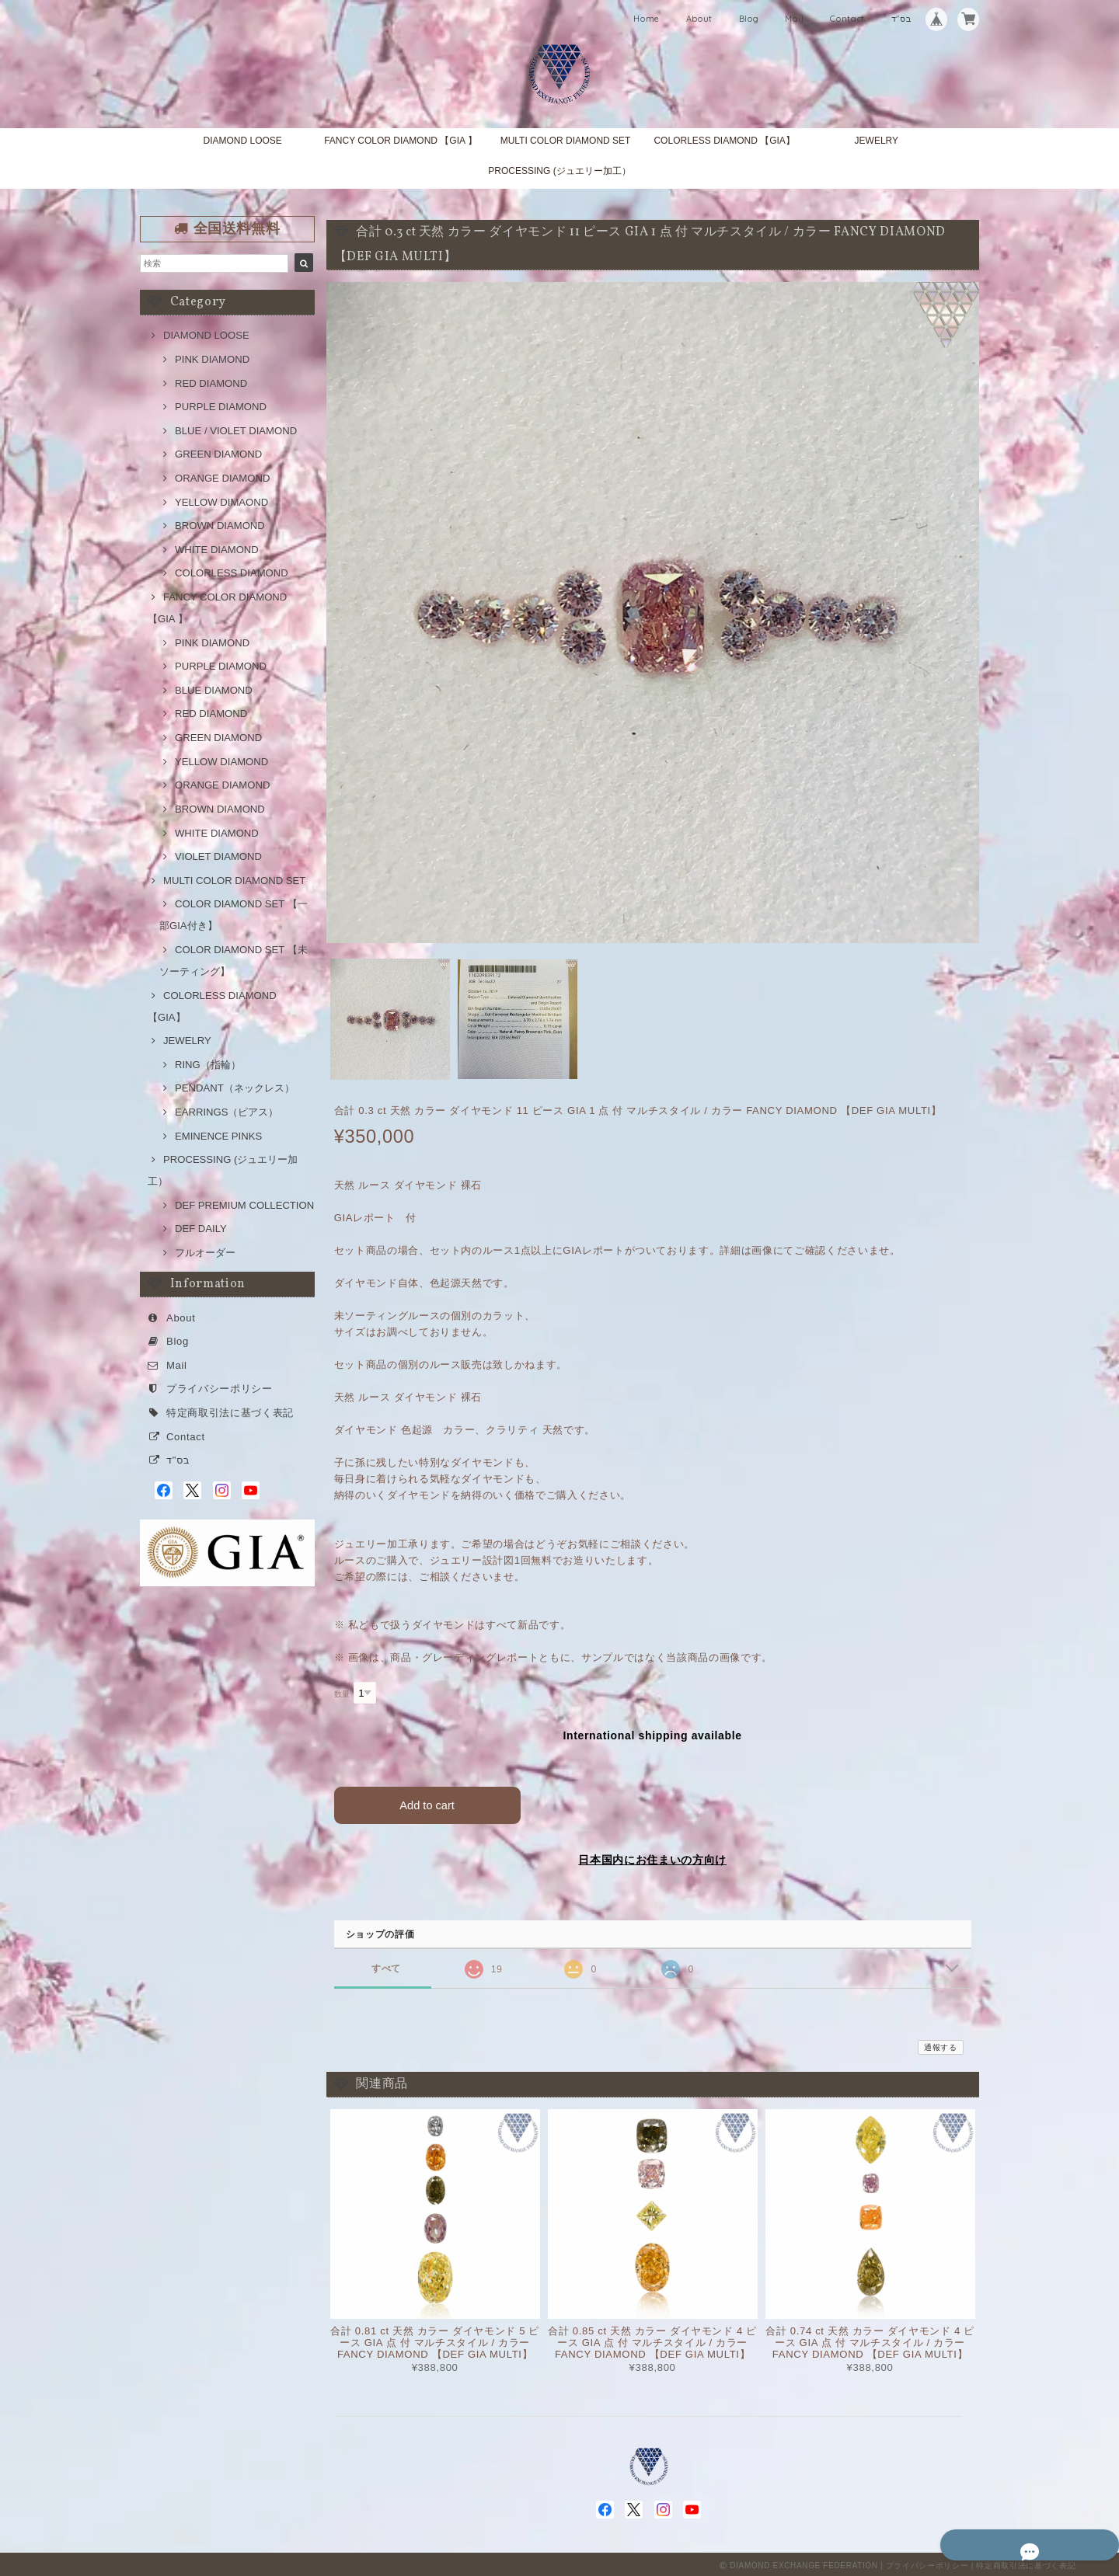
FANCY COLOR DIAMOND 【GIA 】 (400, 140)
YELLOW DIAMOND (221, 762)
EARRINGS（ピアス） (226, 1112)
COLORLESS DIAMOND (231, 573)
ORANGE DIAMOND (222, 478)
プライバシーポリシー (219, 1388)
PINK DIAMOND (212, 359)
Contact (847, 18)
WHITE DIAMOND (217, 549)
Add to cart (427, 1801)
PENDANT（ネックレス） (235, 1088)
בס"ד (901, 18)
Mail (794, 18)
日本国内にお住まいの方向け (652, 1856)
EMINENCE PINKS (218, 1136)
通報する (940, 2045)
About (699, 18)
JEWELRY (876, 140)
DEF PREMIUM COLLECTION (244, 1205)
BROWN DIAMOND (220, 525)
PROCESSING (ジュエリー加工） (559, 170)
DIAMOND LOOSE (242, 140)
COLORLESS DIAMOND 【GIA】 (724, 140)
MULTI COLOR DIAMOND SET (565, 140)
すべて (387, 1966)
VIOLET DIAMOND (218, 856)
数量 (342, 1694)
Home (646, 18)
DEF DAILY (201, 1228)
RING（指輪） (208, 1064)
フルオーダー (205, 1252)
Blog (749, 18)
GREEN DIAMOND (218, 454)
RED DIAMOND (211, 383)
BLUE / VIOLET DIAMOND (236, 431)
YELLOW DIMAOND (221, 502)
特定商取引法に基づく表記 (230, 1413)
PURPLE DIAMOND (221, 407)
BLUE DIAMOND (214, 690)
